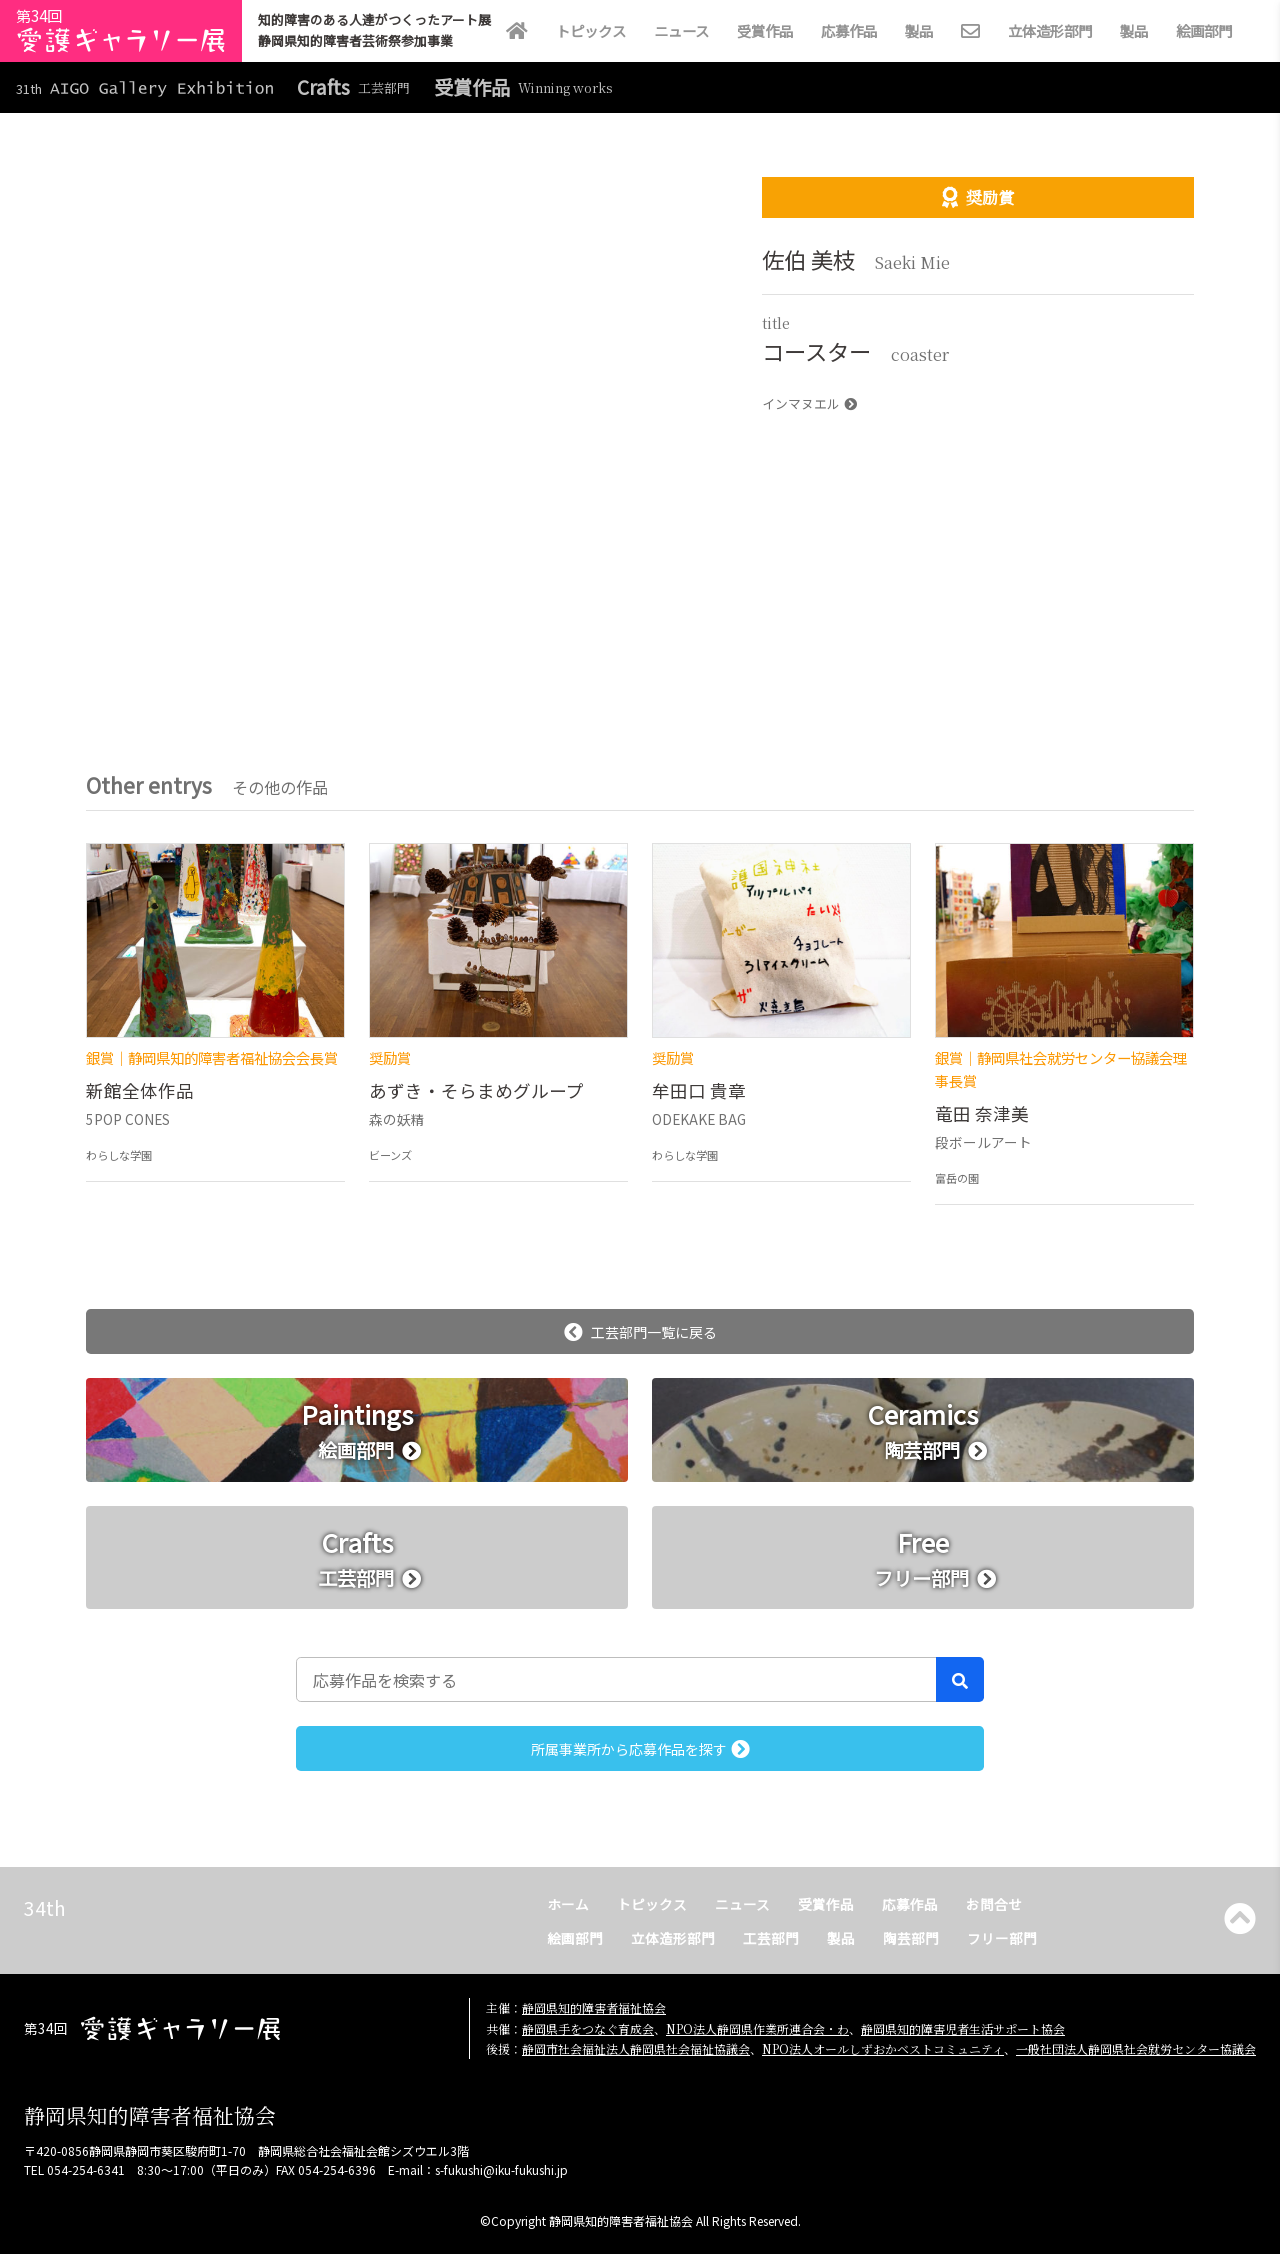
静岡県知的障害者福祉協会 (594, 2007)
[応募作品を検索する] (616, 1679)
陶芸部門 (911, 1938)
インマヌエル (809, 403)
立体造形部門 (1050, 30)
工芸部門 (771, 1938)
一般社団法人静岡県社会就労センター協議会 (1136, 2048)
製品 (919, 30)
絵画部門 (1204, 30)
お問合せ (994, 1904)
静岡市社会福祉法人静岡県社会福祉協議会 (636, 2048)
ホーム (568, 1904)
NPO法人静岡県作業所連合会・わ (757, 2028)
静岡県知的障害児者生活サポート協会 (963, 2028)
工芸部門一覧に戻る (640, 1332)
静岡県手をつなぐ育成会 (588, 2028)
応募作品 (849, 30)
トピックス (591, 30)
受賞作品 (765, 30)
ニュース (681, 30)
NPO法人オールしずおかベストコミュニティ (883, 2048)
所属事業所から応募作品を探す (640, 1749)
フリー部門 (1002, 1938)
